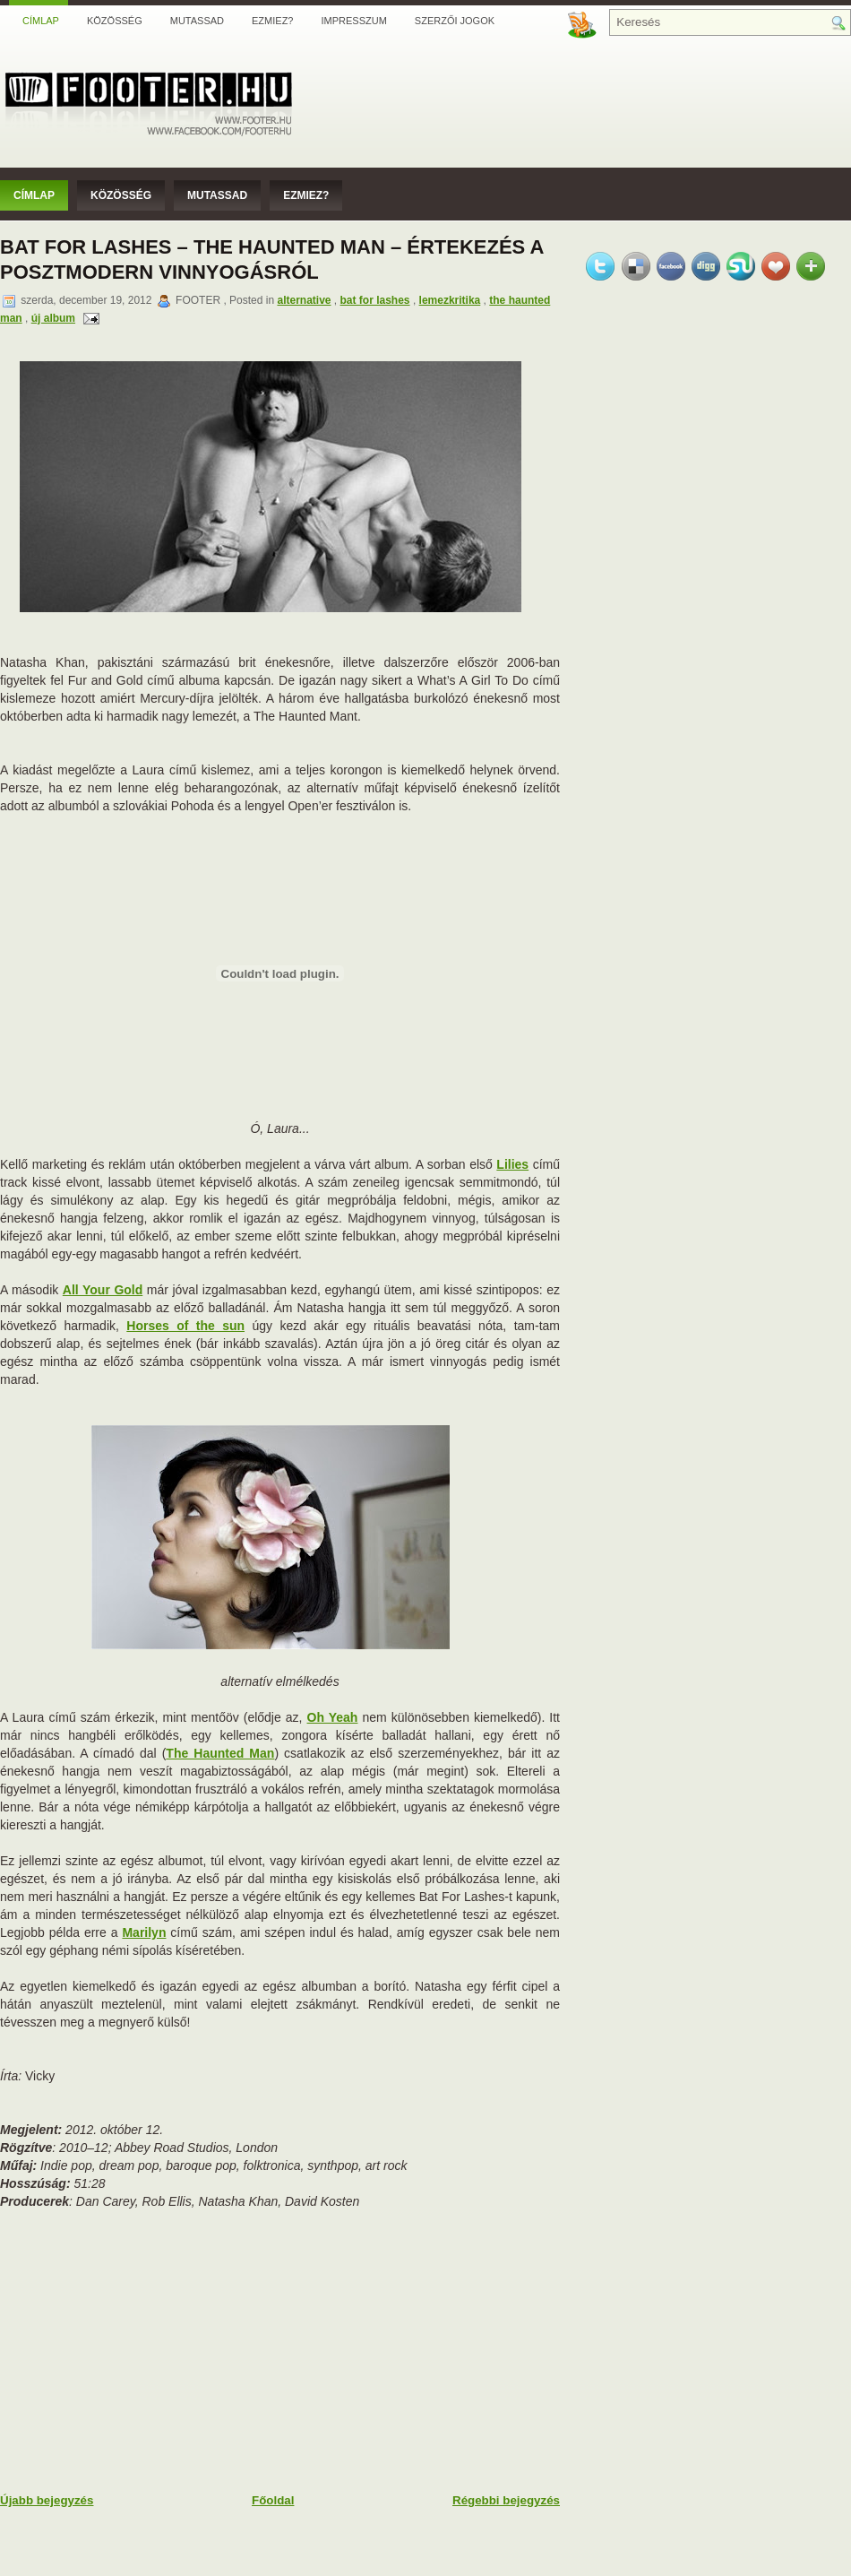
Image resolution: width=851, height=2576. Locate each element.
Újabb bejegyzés (46, 2500)
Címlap (40, 20)
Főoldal (273, 2500)
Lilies (512, 1164)
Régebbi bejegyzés (506, 2500)
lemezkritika (450, 300)
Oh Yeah (332, 1717)
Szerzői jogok (454, 20)
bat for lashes (375, 300)
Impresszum (353, 20)
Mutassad (197, 20)
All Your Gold (102, 1290)
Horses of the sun (185, 1325)
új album (53, 318)
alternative (304, 300)
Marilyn (144, 1932)
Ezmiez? (272, 20)
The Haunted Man (220, 1753)
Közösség (114, 20)
